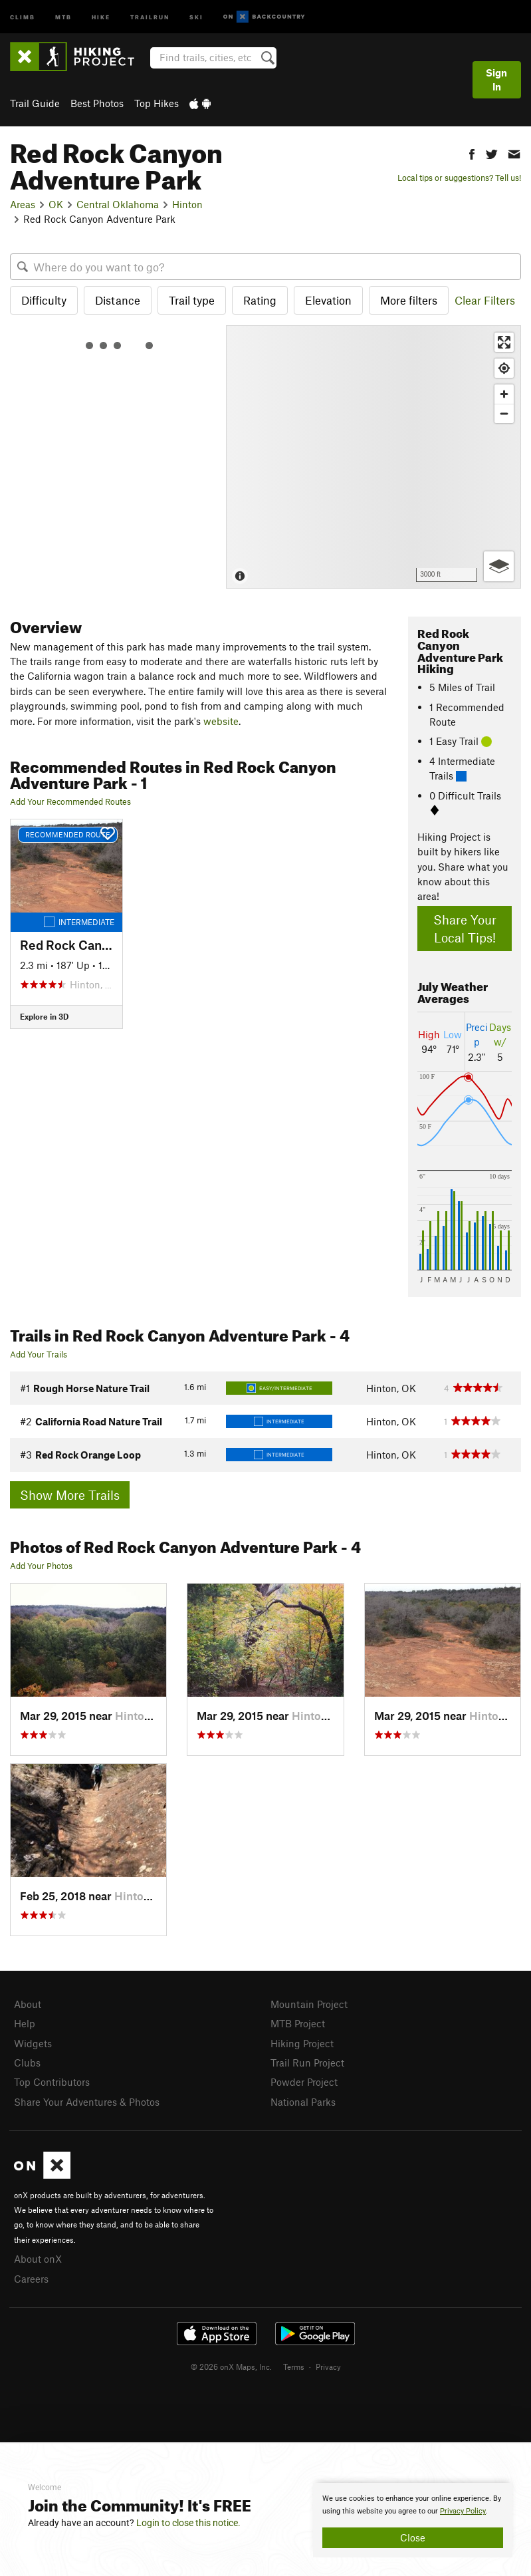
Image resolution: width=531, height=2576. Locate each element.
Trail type (192, 300)
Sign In (496, 79)
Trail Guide (35, 103)
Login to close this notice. (188, 2522)
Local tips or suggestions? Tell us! (459, 177)
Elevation (328, 300)
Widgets (33, 2043)
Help (24, 2023)
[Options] (499, 566)
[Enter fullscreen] (504, 342)
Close (412, 2537)
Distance (117, 300)
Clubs (27, 2063)
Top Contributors (52, 2082)
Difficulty (43, 300)
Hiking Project (302, 2043)
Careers (31, 2279)
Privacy (328, 2366)
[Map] (373, 457)
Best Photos (97, 103)
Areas (22, 204)
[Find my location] (504, 368)
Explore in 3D (44, 1016)
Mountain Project (309, 2004)
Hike (101, 16)
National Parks (303, 2102)
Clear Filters (485, 300)
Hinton (187, 204)
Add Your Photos (41, 1565)
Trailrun (149, 16)
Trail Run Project (307, 2063)
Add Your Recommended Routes (70, 801)
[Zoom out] (504, 413)
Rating (259, 300)
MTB (63, 16)
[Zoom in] (504, 394)
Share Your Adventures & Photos (86, 2102)
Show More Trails (70, 1495)
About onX (38, 2259)
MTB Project (297, 2023)
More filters (408, 300)
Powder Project (304, 2082)
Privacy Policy (463, 2511)
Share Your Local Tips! (464, 928)
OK (56, 204)
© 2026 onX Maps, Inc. (231, 2366)
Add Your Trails (38, 1354)
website (221, 721)
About (27, 2004)
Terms (293, 2366)
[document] (412, 2520)
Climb (22, 16)
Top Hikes (156, 103)
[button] (472, 152)
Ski (196, 16)
